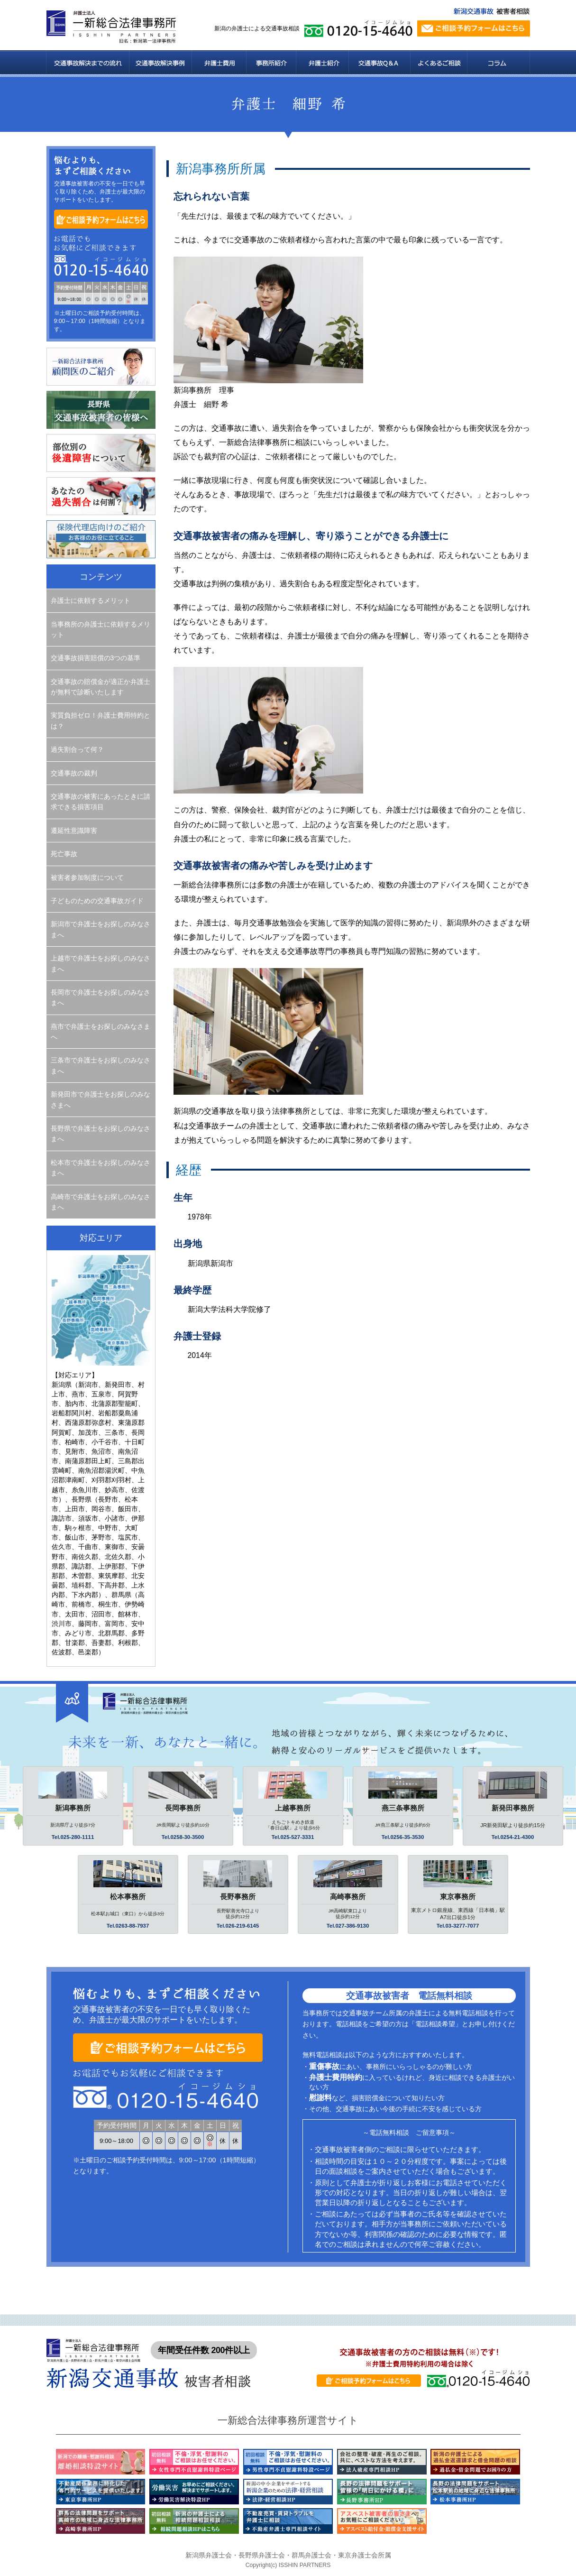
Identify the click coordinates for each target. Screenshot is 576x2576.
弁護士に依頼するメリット (90, 600)
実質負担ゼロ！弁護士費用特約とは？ (100, 720)
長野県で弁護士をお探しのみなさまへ (100, 1134)
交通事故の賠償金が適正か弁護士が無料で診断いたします (100, 687)
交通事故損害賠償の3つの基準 (96, 658)
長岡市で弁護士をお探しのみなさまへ (100, 997)
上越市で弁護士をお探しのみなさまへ (100, 963)
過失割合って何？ (77, 749)
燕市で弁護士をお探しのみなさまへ (100, 1032)
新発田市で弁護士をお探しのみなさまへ (100, 1099)
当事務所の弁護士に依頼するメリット (100, 629)
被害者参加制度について (87, 877)
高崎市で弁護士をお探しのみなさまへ (100, 1202)
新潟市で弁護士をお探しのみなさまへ (100, 929)
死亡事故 (64, 854)
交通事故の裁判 (74, 773)
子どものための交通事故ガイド (97, 901)
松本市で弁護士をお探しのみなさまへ (100, 1168)
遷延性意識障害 (74, 830)
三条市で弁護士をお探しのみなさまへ (100, 1065)
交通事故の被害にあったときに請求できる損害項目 (100, 802)
